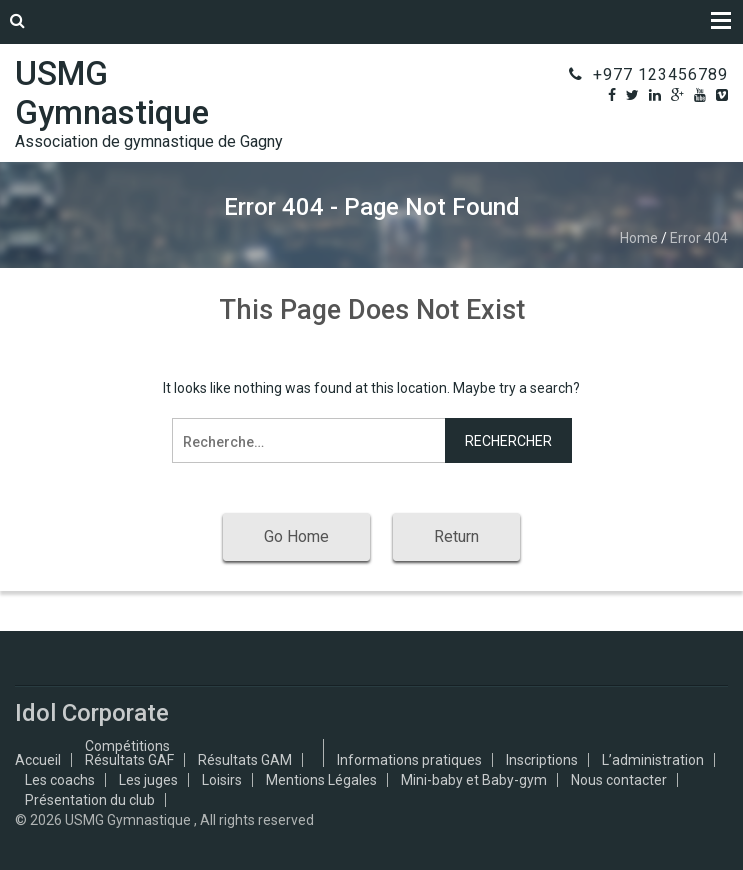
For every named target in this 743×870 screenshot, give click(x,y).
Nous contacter (619, 780)
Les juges (148, 780)
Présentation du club (90, 800)
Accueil (38, 760)
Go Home (296, 536)
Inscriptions (542, 760)
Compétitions (127, 746)
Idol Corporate (92, 713)
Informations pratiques (409, 760)
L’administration (653, 760)
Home (639, 238)
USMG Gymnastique (112, 93)
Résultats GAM (245, 760)
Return (456, 536)
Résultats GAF (129, 760)
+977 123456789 (660, 74)
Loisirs (222, 780)
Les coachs (60, 780)
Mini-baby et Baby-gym (474, 780)
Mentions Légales (321, 780)
